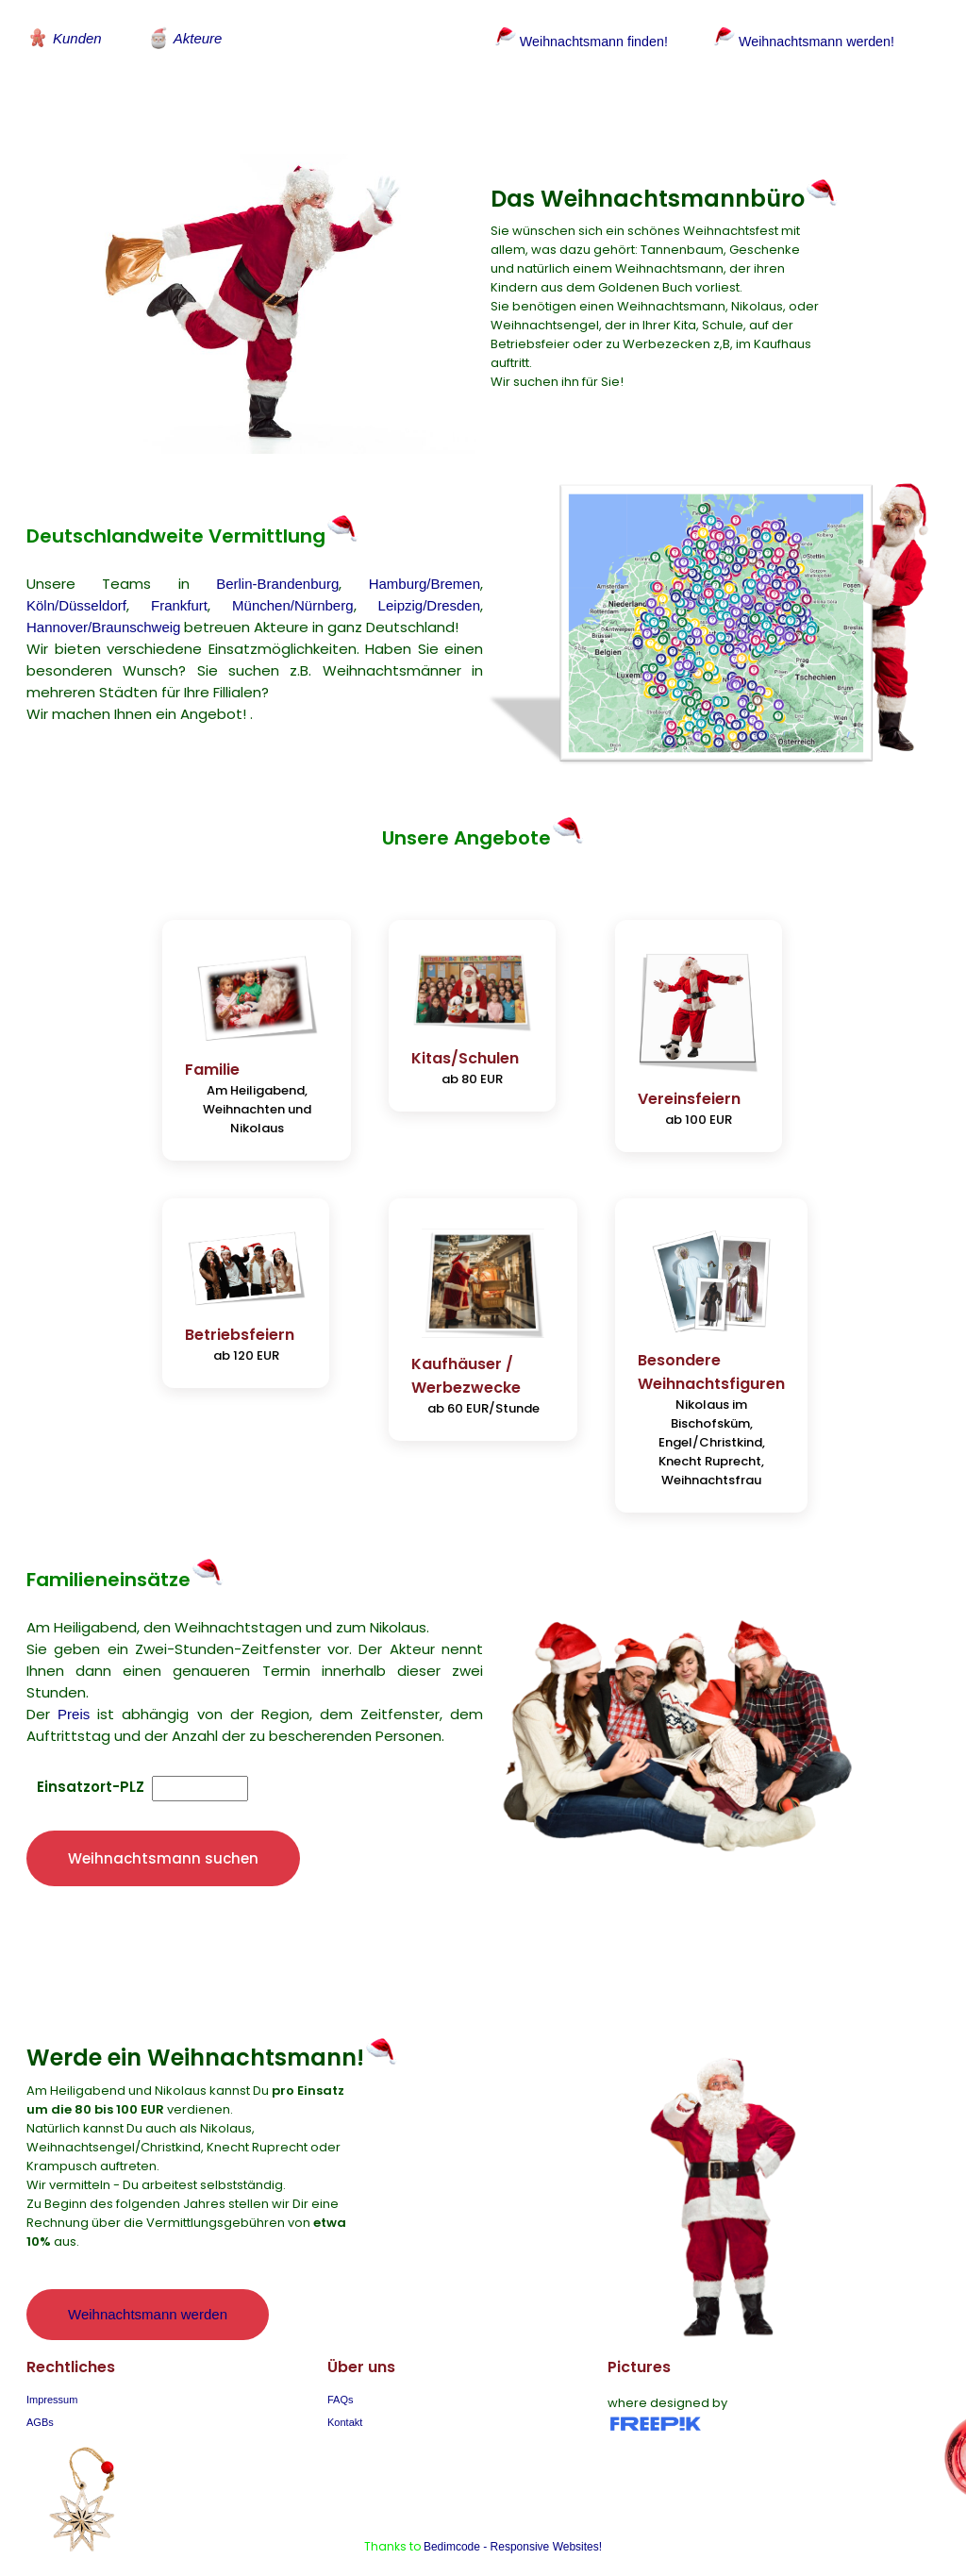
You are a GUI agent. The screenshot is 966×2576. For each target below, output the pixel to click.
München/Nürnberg (292, 594)
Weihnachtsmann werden (147, 2290)
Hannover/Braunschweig (103, 616)
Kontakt (344, 2397)
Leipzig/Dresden (429, 594)
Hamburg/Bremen (424, 572)
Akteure (185, 37)
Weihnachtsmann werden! (812, 41)
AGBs (40, 2397)
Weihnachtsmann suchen (163, 1834)
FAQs (340, 2375)
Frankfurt (179, 594)
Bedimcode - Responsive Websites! (513, 2522)
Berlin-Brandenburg (277, 572)
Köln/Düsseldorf (76, 594)
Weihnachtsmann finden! (582, 41)
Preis (74, 1689)
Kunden (64, 37)
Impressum (51, 2375)
